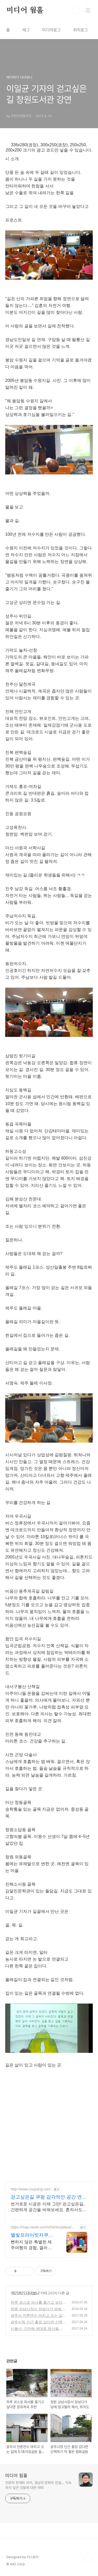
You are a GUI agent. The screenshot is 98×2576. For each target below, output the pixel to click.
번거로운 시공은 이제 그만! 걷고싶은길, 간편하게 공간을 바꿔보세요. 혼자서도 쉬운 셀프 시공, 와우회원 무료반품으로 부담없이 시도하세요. (48, 2207)
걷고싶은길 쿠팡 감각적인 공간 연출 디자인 (49, 2197)
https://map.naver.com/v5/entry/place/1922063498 (43, 2227)
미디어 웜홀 (24, 10)
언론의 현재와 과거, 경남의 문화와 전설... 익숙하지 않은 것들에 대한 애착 (38, 2485)
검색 (76, 10)
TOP (87, 2559)
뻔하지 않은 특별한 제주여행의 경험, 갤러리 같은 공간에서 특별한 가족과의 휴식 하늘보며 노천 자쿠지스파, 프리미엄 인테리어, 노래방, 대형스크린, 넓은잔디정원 (33, 2245)
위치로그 (80, 30)
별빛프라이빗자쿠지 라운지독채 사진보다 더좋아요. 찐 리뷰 (32, 2235)
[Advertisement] (49, 2127)
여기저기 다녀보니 (25, 2293)
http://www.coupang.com (31, 2189)
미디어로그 (51, 30)
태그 (26, 30)
